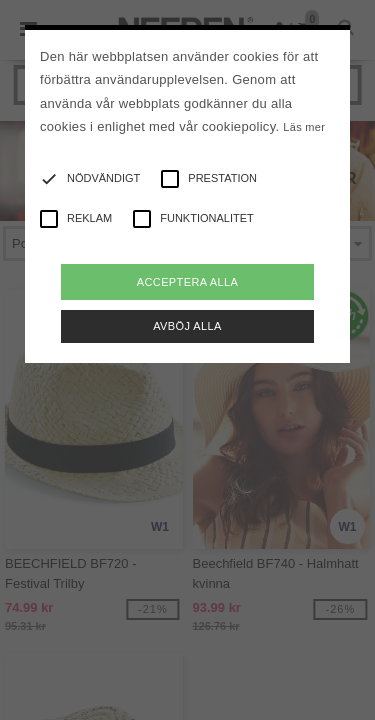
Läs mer (304, 127)
